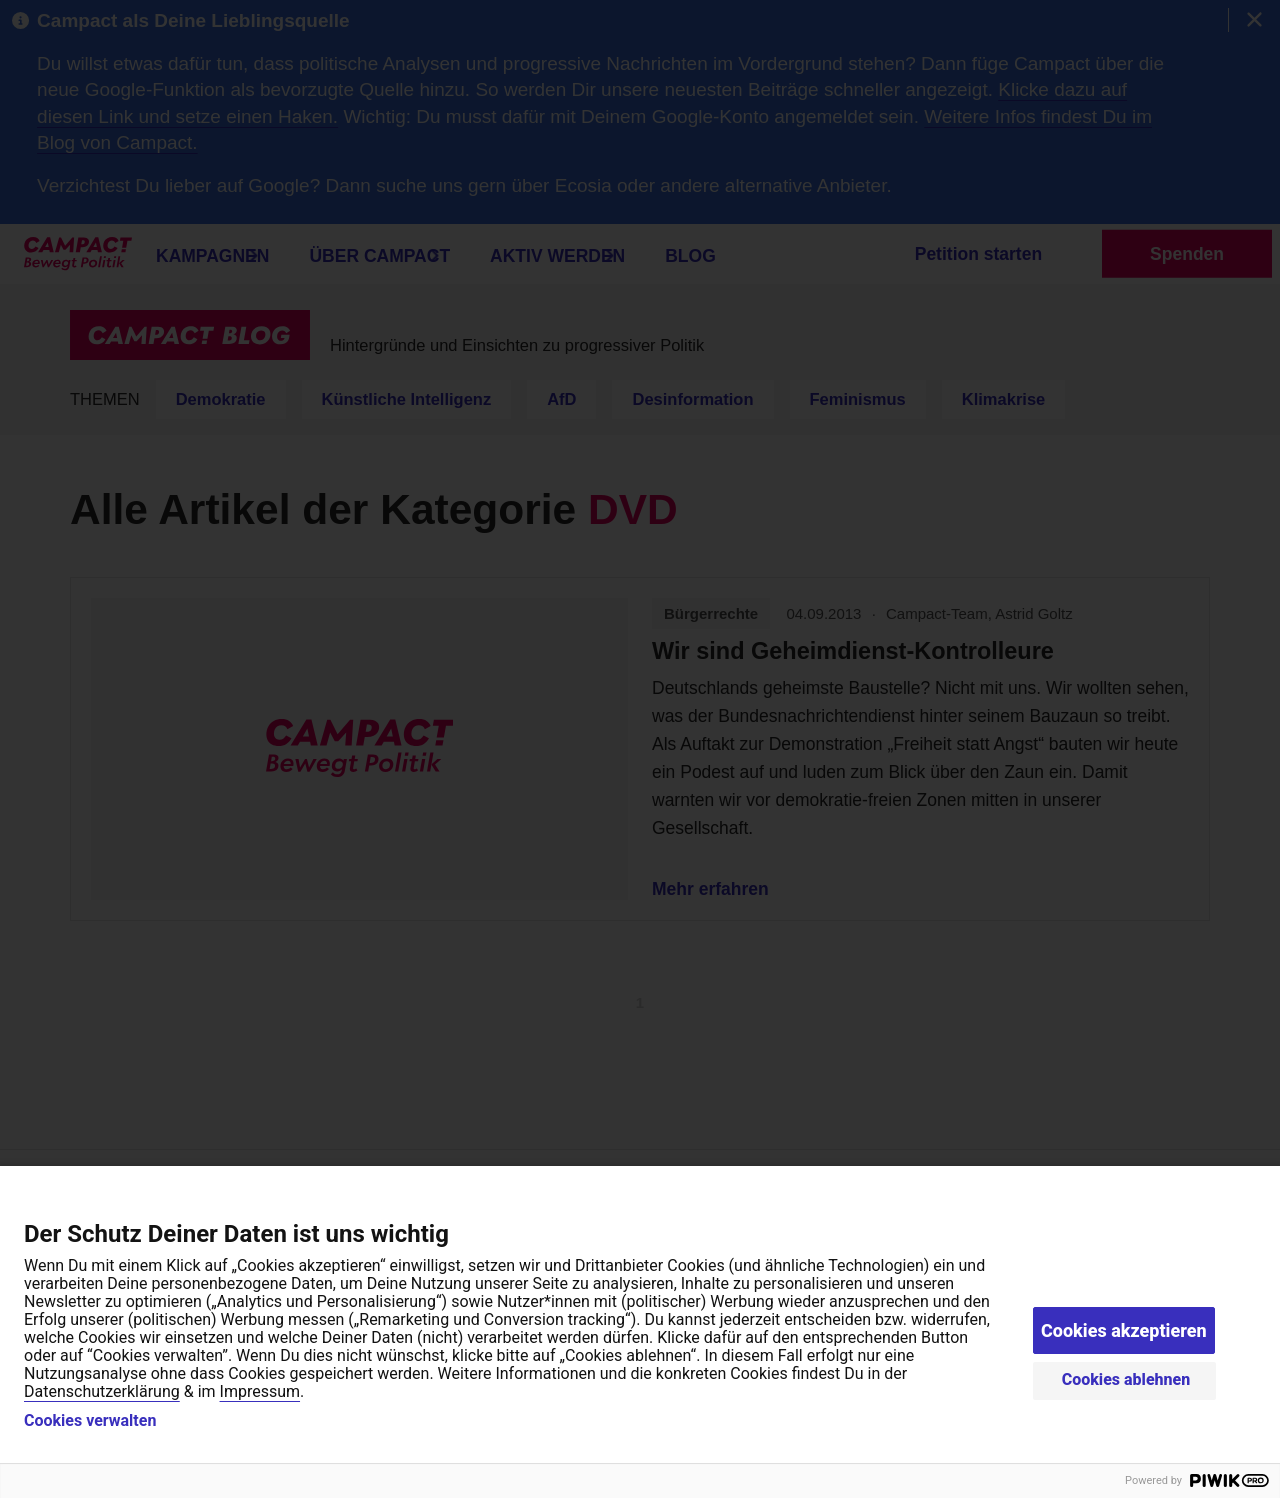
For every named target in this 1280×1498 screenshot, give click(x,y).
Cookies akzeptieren (1124, 1330)
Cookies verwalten (90, 1421)
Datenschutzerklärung (102, 1391)
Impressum (260, 1391)
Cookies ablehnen (1126, 1379)
